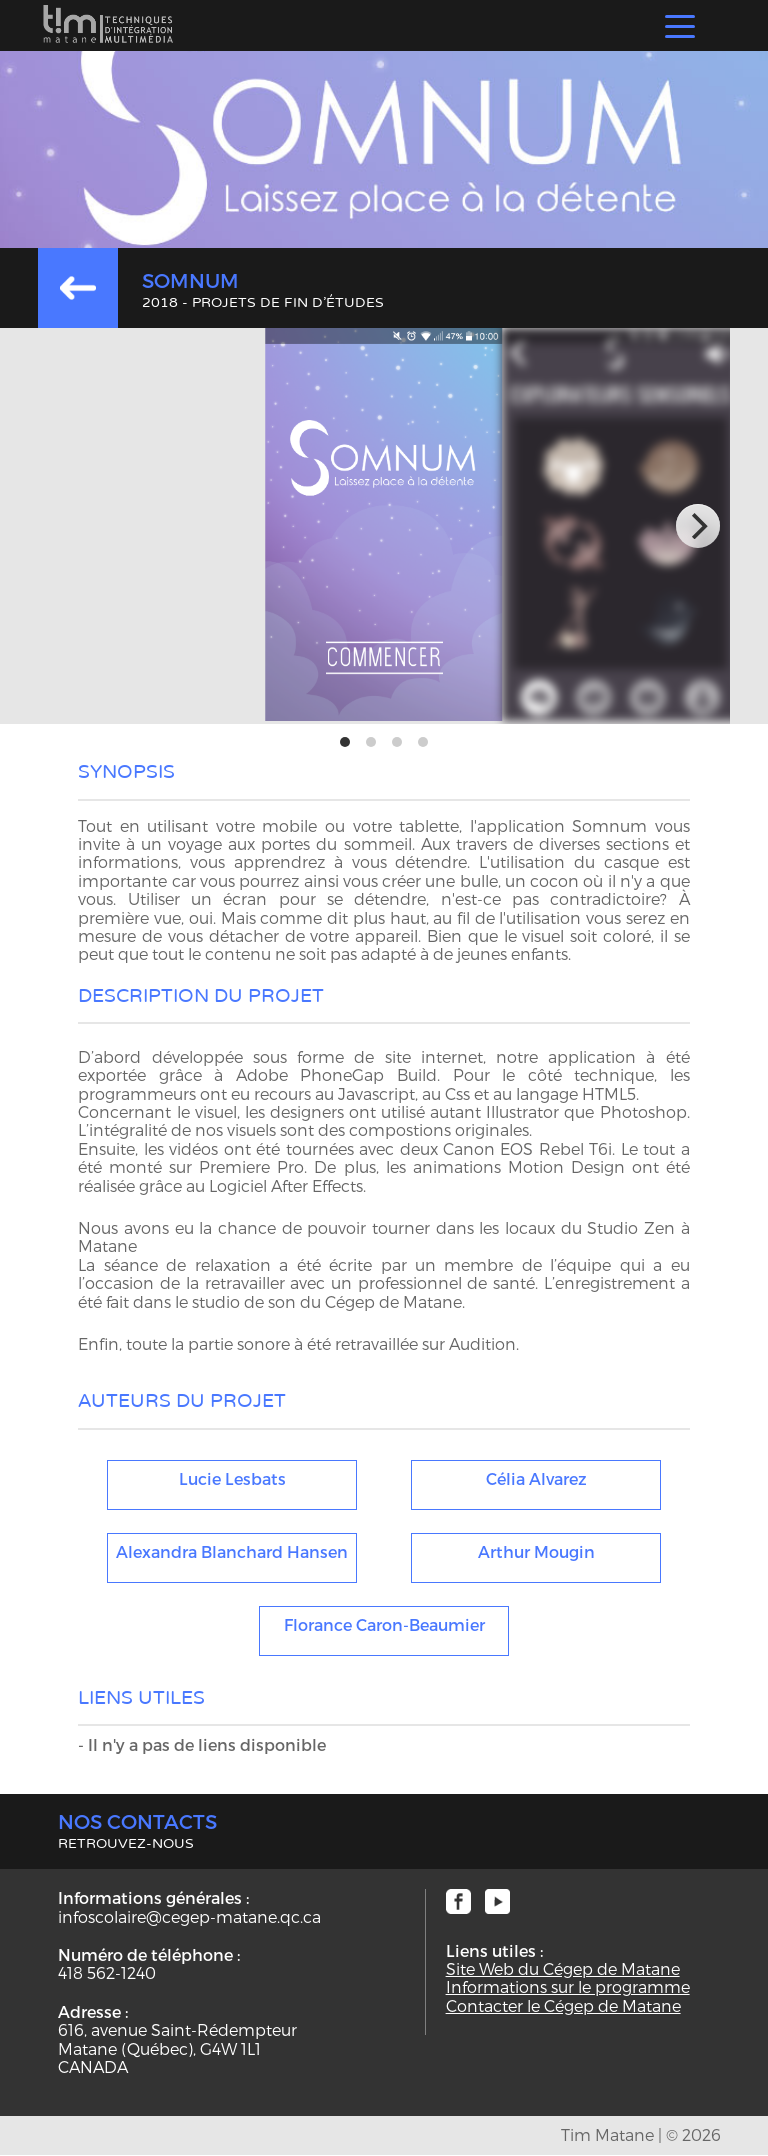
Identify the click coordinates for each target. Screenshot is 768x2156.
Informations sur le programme (568, 1987)
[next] (698, 526)
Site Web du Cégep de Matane (563, 1969)
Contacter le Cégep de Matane (563, 2006)
